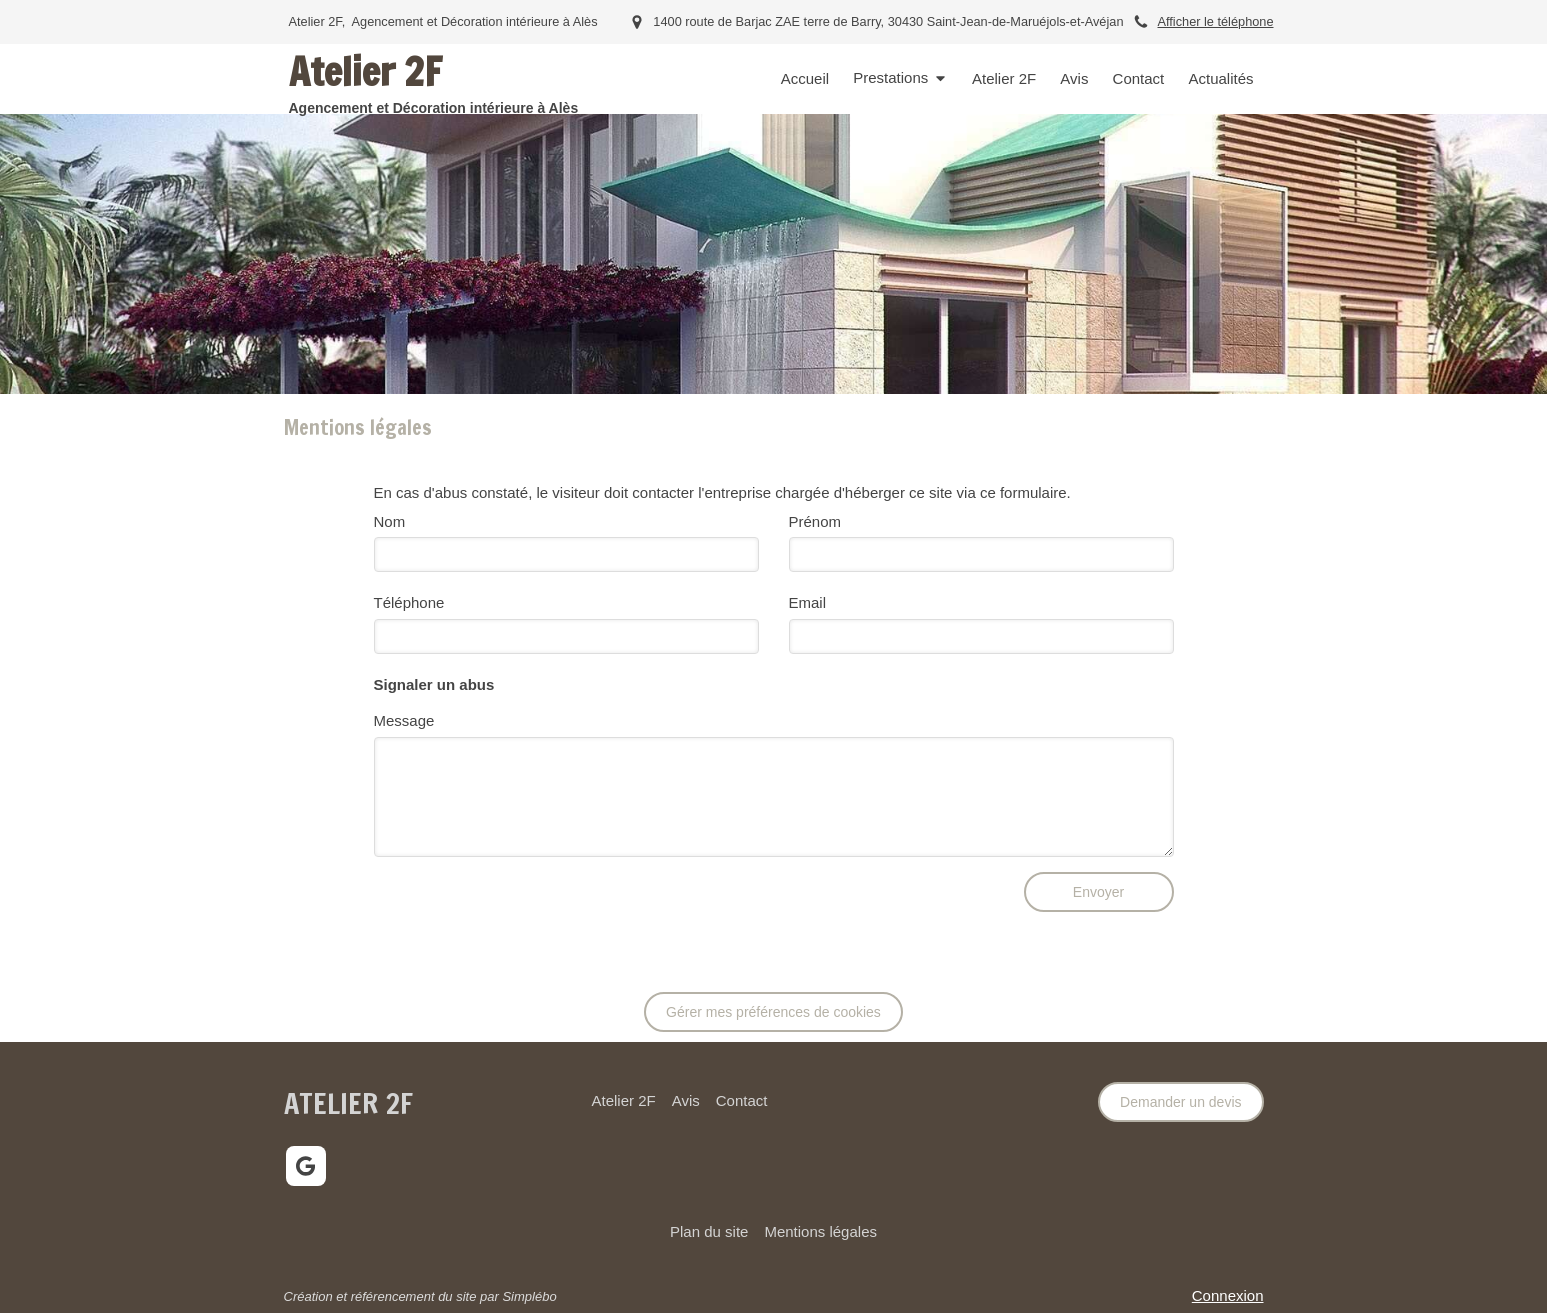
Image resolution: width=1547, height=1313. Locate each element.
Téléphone (409, 602)
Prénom (815, 521)
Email (808, 602)
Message (404, 720)
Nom (390, 521)
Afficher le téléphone (1215, 21)
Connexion (1228, 1295)
